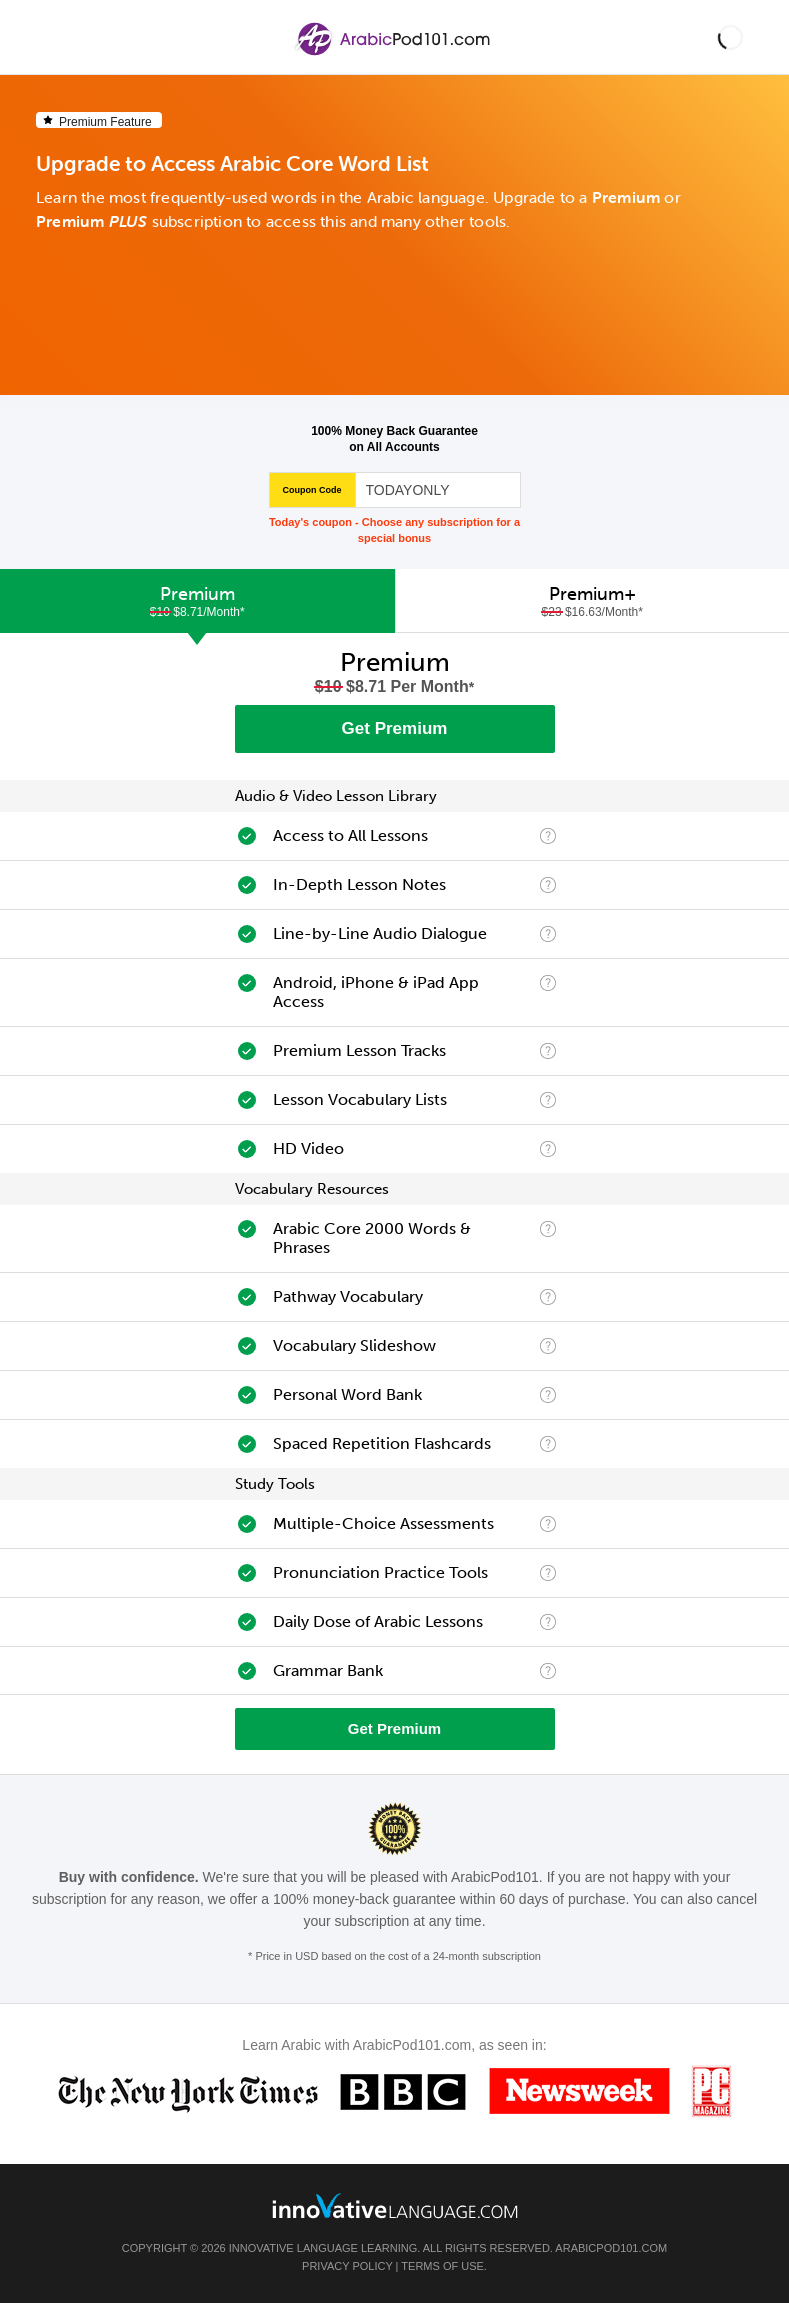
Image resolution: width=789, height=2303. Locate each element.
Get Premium (395, 728)
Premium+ (593, 601)
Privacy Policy (347, 2266)
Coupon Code (312, 490)
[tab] (197, 601)
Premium (197, 601)
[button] (730, 37)
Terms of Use (442, 2266)
